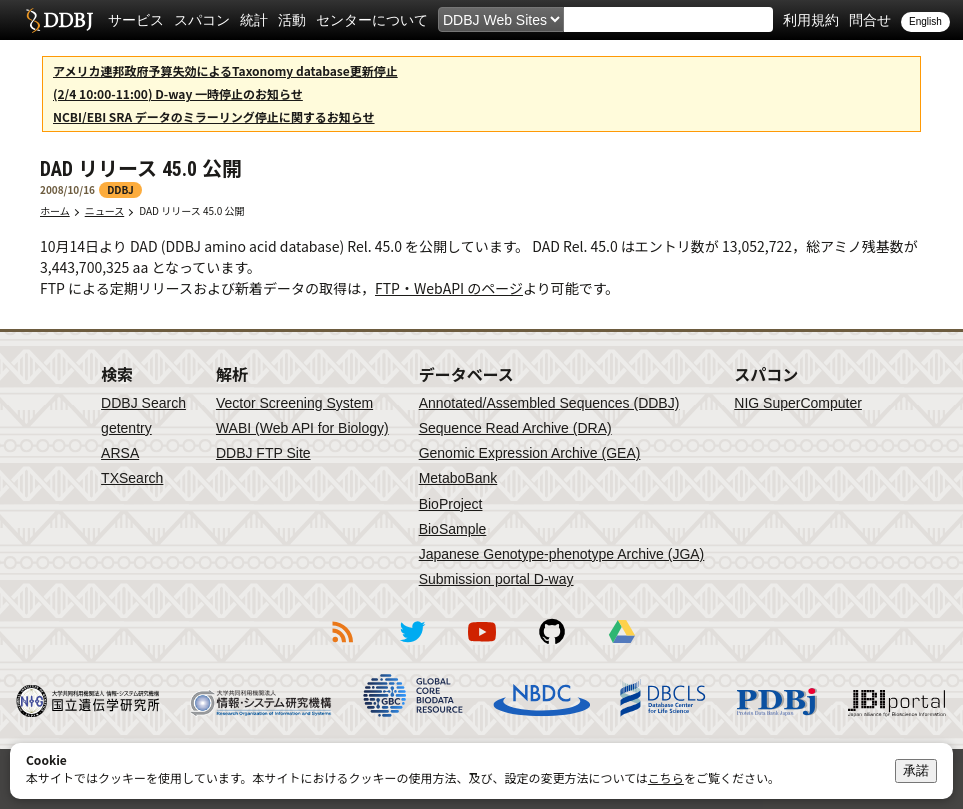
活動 (292, 20)
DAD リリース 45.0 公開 (196, 210)
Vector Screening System (294, 403)
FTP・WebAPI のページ (449, 288)
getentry (126, 428)
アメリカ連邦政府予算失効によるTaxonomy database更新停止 (225, 70)
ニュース (105, 210)
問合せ (870, 20)
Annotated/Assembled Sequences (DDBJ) (549, 403)
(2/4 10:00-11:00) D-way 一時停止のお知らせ (178, 93)
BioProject (451, 504)
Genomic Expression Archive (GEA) (530, 453)
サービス (136, 20)
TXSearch (132, 478)
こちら (666, 777)
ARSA (120, 453)
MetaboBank (458, 478)
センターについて (372, 20)
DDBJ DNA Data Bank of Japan (59, 20)
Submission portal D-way (496, 579)
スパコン (202, 20)
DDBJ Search (143, 403)
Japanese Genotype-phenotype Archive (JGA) (562, 554)
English (925, 21)
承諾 (916, 770)
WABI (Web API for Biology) (302, 428)
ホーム (55, 210)
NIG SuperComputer (798, 403)
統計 (254, 20)
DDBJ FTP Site (263, 453)
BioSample (453, 529)
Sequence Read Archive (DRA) (515, 428)
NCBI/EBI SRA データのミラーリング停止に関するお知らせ (214, 116)
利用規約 (811, 20)
